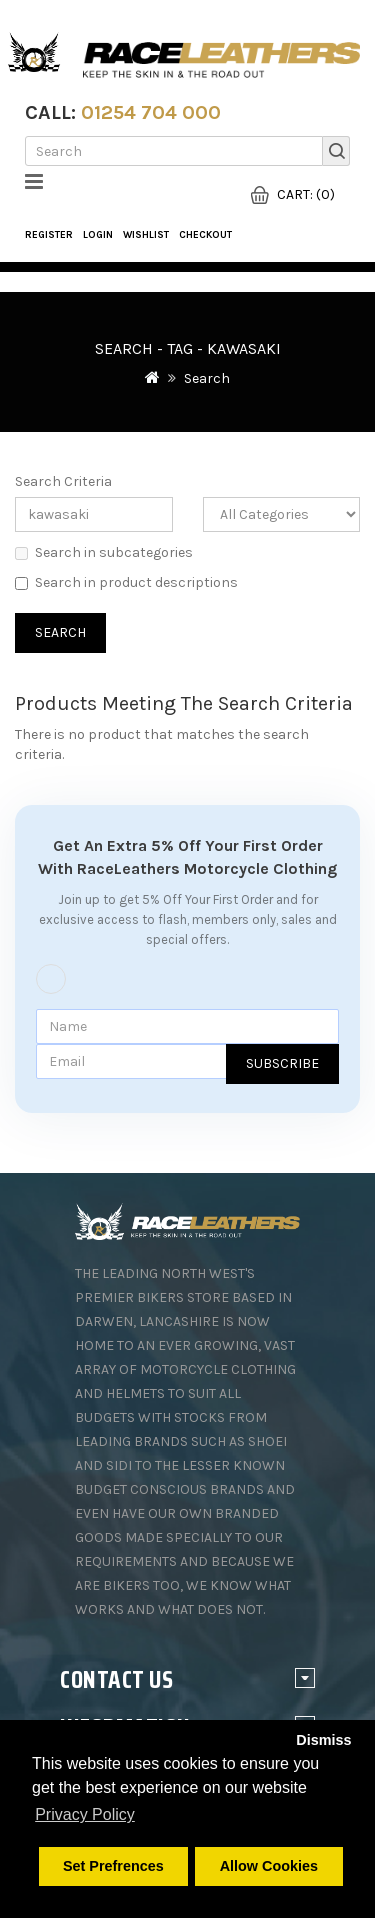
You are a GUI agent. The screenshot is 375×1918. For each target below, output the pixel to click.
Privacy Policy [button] (85, 1814)
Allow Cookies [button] (269, 1866)
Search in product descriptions (126, 582)
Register (49, 235)
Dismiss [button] (323, 1740)
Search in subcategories (104, 552)
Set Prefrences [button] (113, 1866)
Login (98, 235)
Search (207, 378)
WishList (146, 235)
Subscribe (282, 1063)
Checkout (205, 235)
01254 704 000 (151, 112)
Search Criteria (63, 481)
